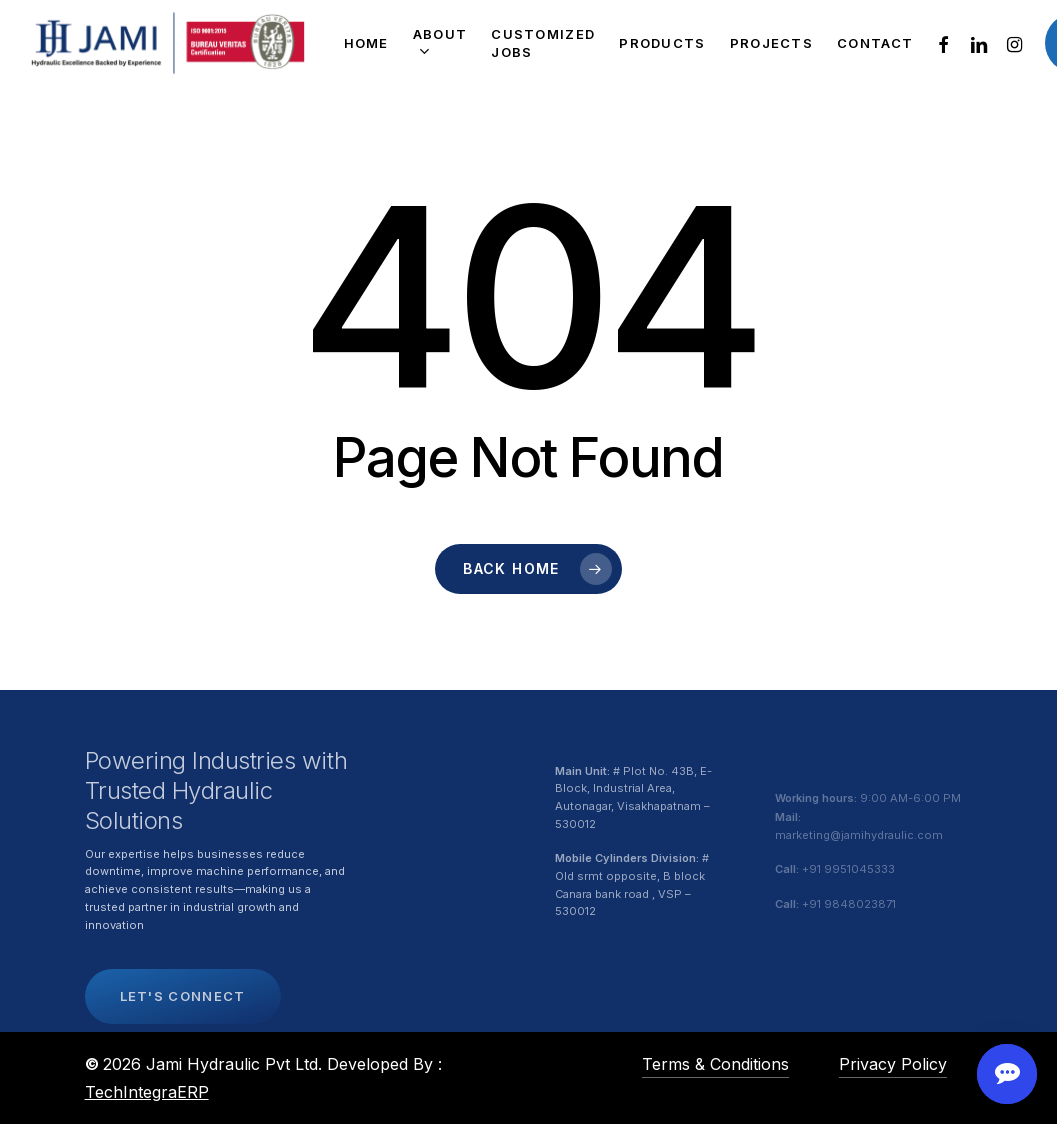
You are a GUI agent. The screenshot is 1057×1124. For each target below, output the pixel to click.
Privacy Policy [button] (893, 1064)
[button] (183, 1035)
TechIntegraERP (147, 1092)
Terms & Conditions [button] (715, 1064)
